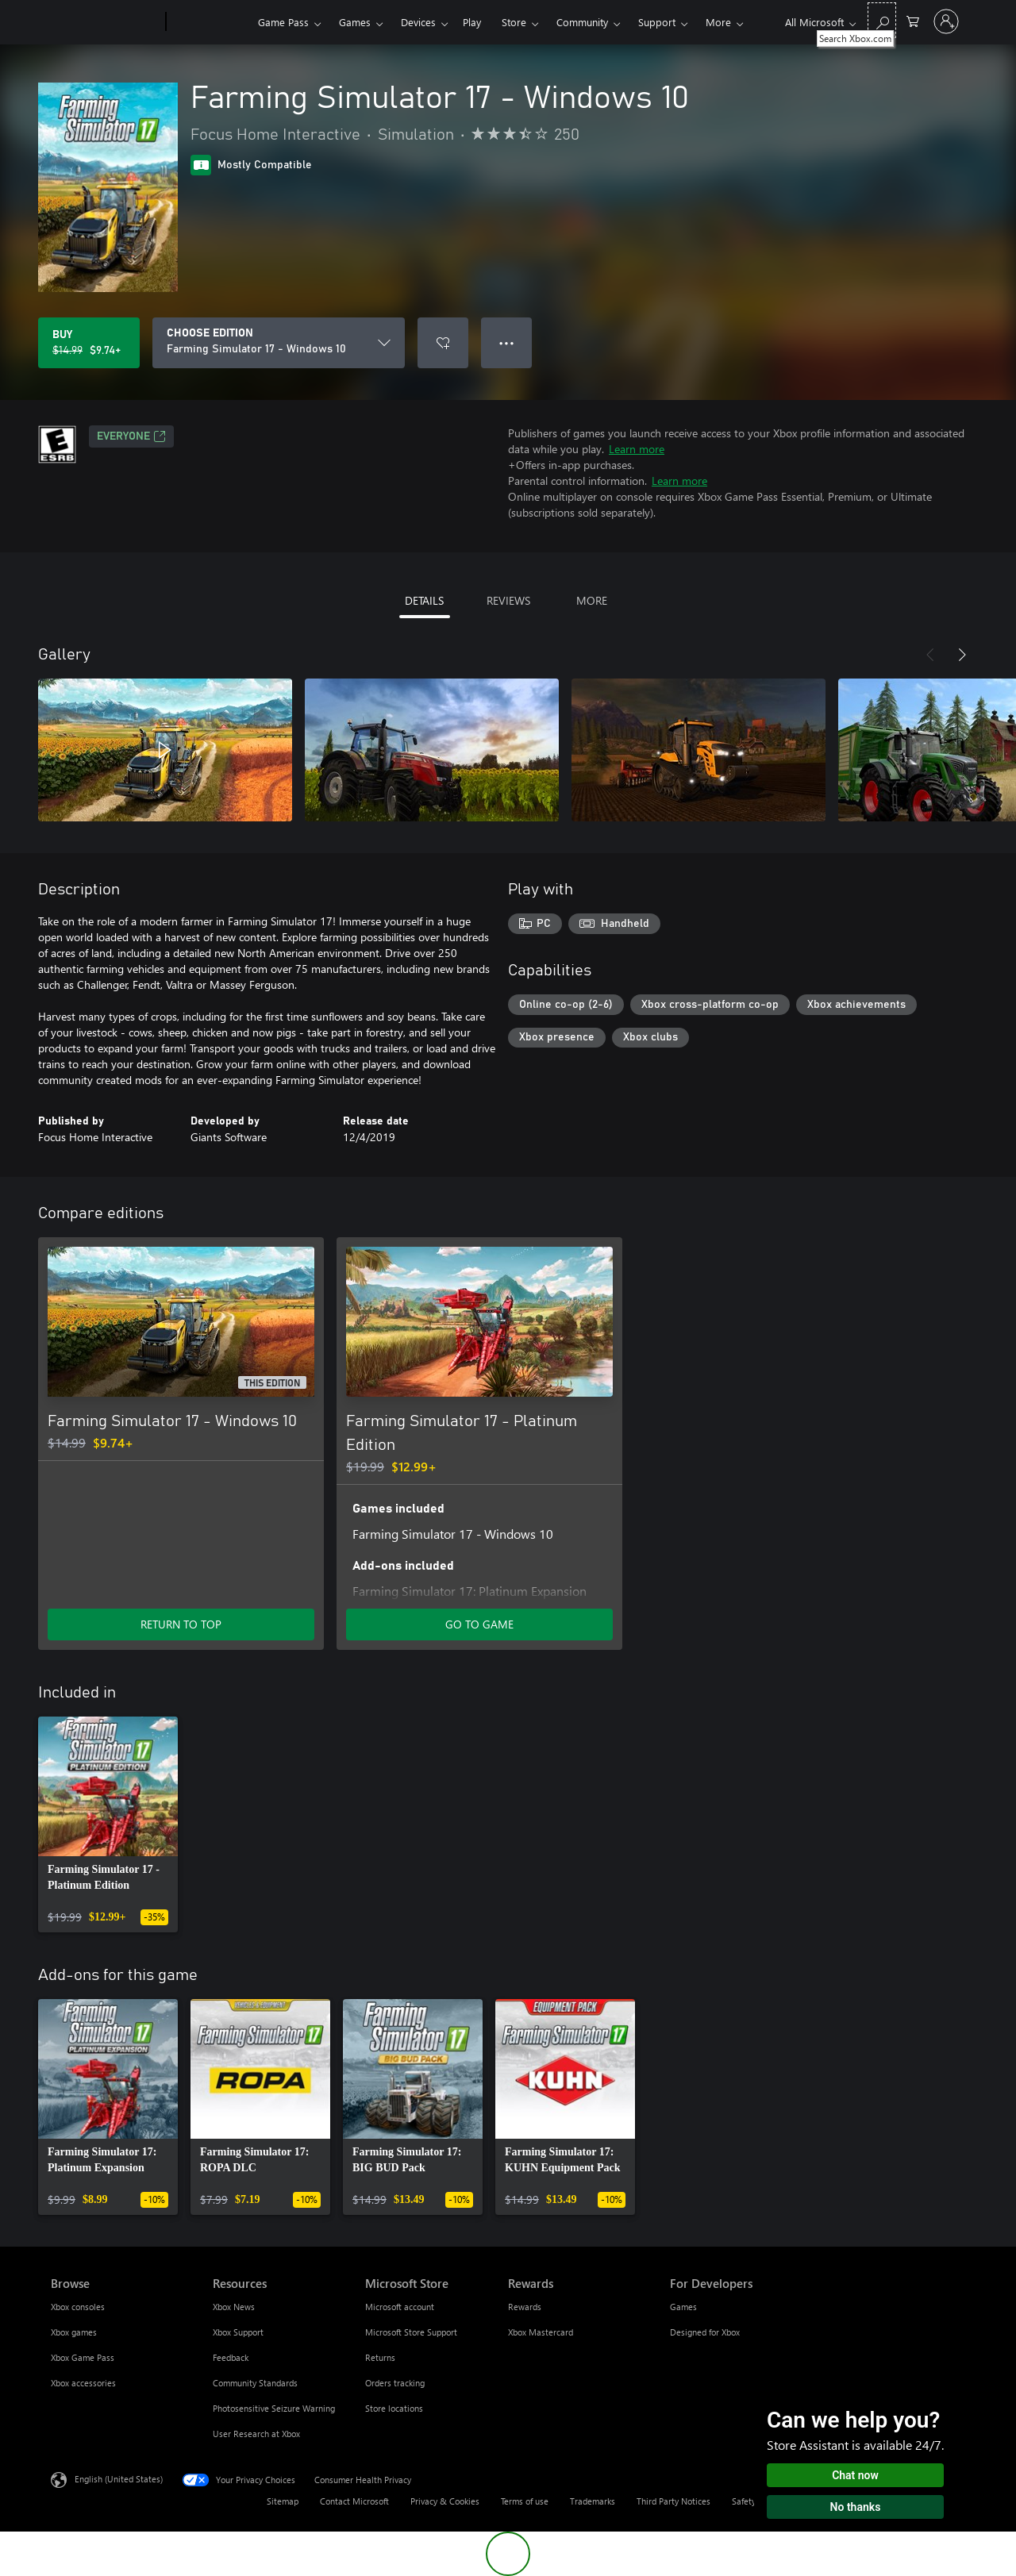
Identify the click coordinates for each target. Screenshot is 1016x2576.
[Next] (962, 655)
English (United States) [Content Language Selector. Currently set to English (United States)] (119, 2479)
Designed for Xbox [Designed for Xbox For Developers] (705, 2332)
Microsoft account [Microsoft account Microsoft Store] (399, 2306)
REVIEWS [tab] (508, 600)
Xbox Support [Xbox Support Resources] (238, 2332)
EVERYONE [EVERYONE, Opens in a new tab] (131, 436)
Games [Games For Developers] (683, 2306)
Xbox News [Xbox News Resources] (234, 2306)
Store (514, 22)
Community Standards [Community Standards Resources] (255, 2383)
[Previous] (930, 655)
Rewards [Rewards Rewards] (524, 2306)
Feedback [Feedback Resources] (230, 2357)
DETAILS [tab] (424, 600)
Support (656, 22)
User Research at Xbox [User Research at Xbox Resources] (256, 2433)
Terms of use (524, 2501)
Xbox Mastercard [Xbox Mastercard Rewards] (540, 2332)
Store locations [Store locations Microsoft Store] (394, 2408)
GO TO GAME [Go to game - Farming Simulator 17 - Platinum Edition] (479, 1624)
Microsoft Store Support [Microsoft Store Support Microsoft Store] (411, 2332)
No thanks (855, 2507)
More (718, 22)
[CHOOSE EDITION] (278, 342)
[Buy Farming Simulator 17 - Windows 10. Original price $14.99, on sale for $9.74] (89, 342)
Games (355, 22)
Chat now (855, 2475)
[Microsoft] (105, 22)
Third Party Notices (673, 2501)
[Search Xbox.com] (882, 20)
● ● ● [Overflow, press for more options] (506, 342)
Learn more (636, 448)
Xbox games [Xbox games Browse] (74, 2332)
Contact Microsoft (354, 2501)
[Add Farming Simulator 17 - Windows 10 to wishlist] (443, 342)
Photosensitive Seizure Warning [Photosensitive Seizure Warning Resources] (274, 2408)
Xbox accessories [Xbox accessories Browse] (83, 2383)
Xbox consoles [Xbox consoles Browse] (78, 2306)
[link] (108, 1824)
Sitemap (282, 2501)
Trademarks (592, 2501)
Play (472, 22)
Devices (418, 22)
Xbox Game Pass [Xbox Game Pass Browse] (82, 2357)
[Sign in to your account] (946, 21)
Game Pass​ (283, 22)
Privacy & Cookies (444, 2501)
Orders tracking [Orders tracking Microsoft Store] (395, 2383)
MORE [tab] (591, 600)
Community (582, 22)
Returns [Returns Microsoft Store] (380, 2357)
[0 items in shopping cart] (912, 20)
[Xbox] (210, 22)
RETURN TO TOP (180, 1624)
